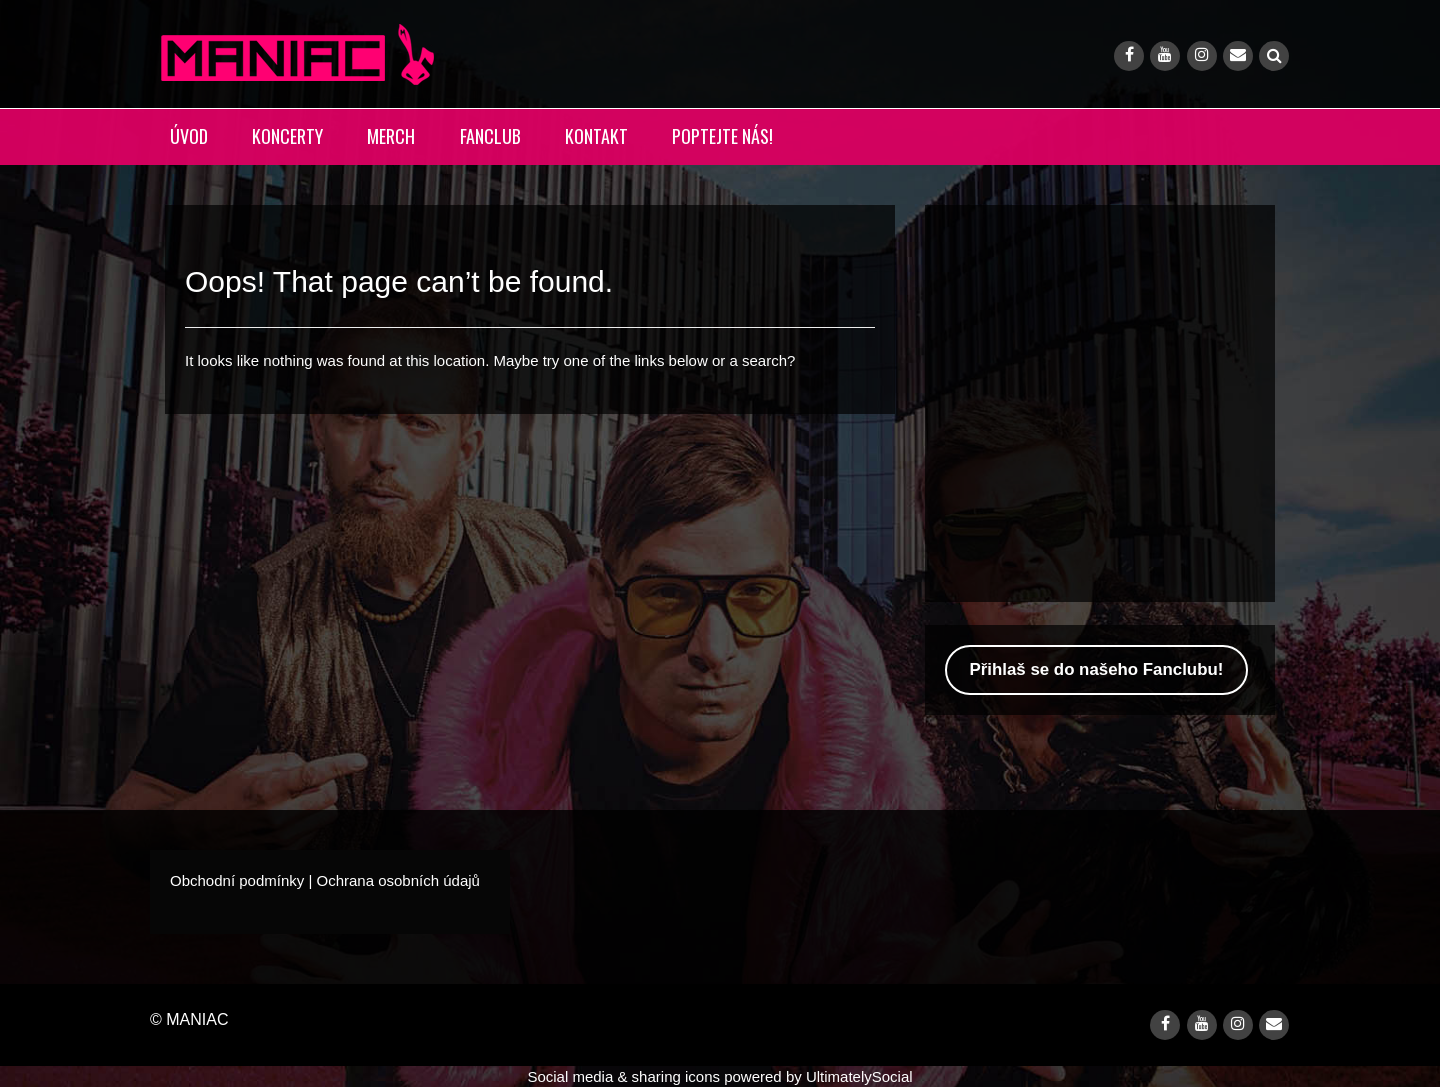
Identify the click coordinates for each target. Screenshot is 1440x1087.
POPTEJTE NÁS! (722, 136)
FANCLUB (490, 136)
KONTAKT (596, 136)
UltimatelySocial (859, 1076)
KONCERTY (287, 136)
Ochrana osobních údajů (397, 880)
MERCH (391, 136)
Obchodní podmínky (237, 880)
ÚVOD (189, 136)
